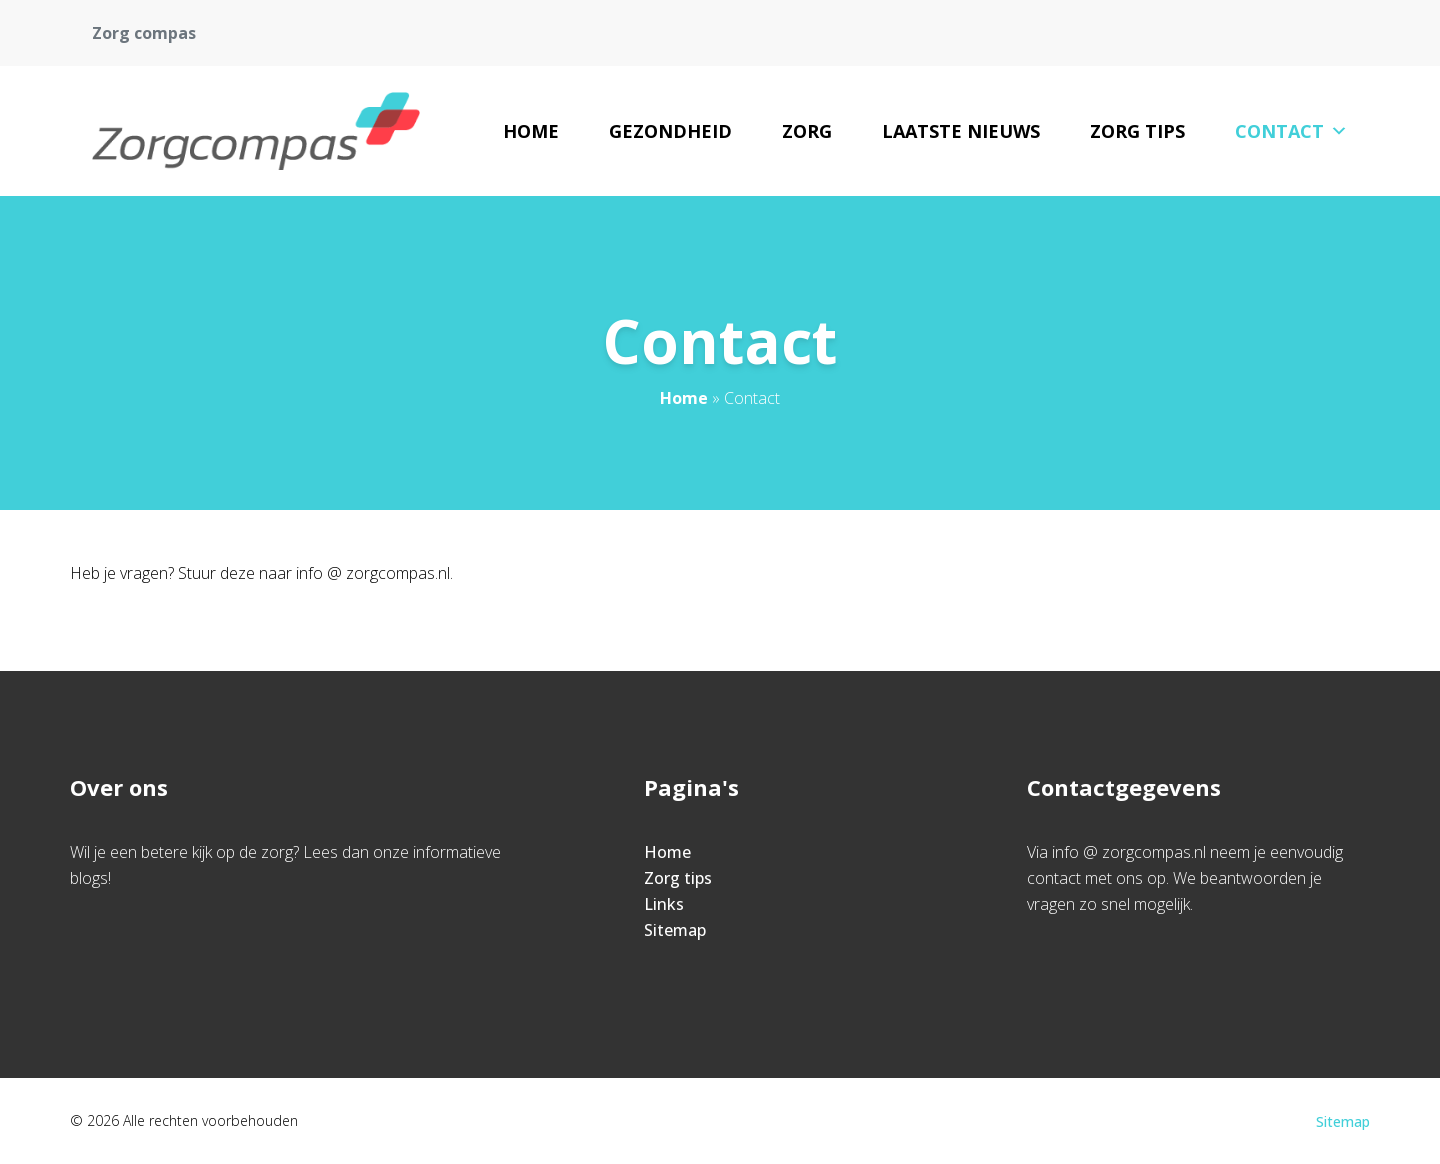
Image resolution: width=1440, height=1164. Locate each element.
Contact (1291, 131)
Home (531, 131)
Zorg (807, 131)
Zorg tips (1137, 131)
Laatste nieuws (961, 131)
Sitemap (675, 930)
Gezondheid (670, 131)
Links (664, 904)
